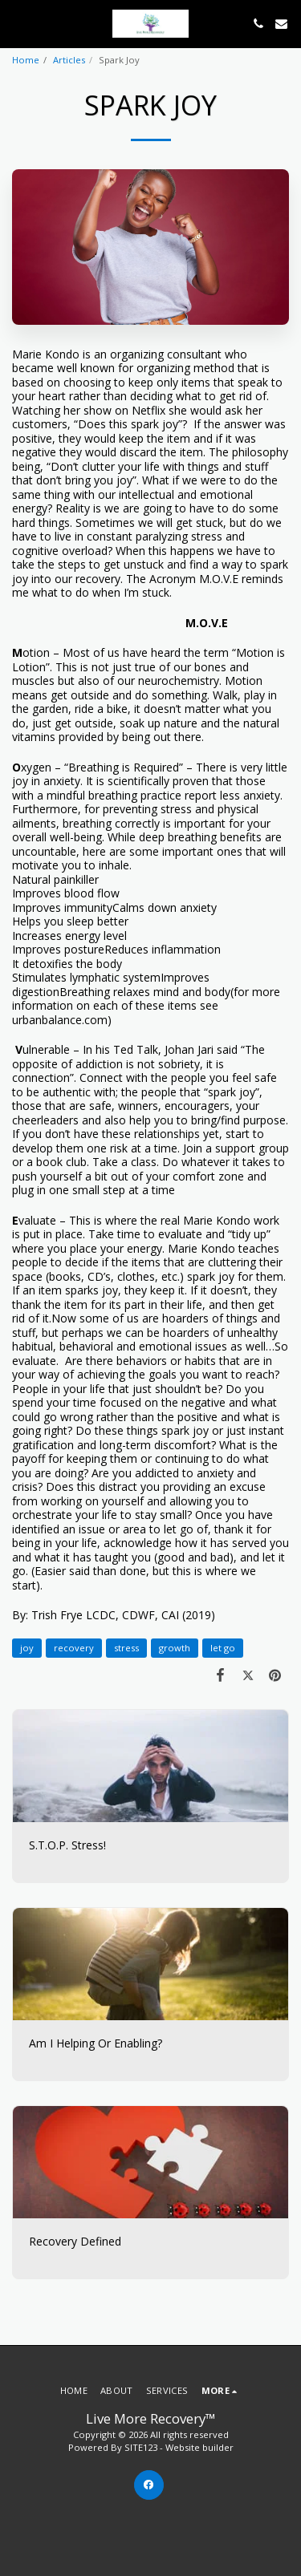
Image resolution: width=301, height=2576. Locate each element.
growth (174, 1648)
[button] (17, 22)
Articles (69, 60)
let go (222, 1648)
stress (126, 1648)
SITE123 (140, 2447)
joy (27, 1648)
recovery (74, 1648)
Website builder (199, 2447)
